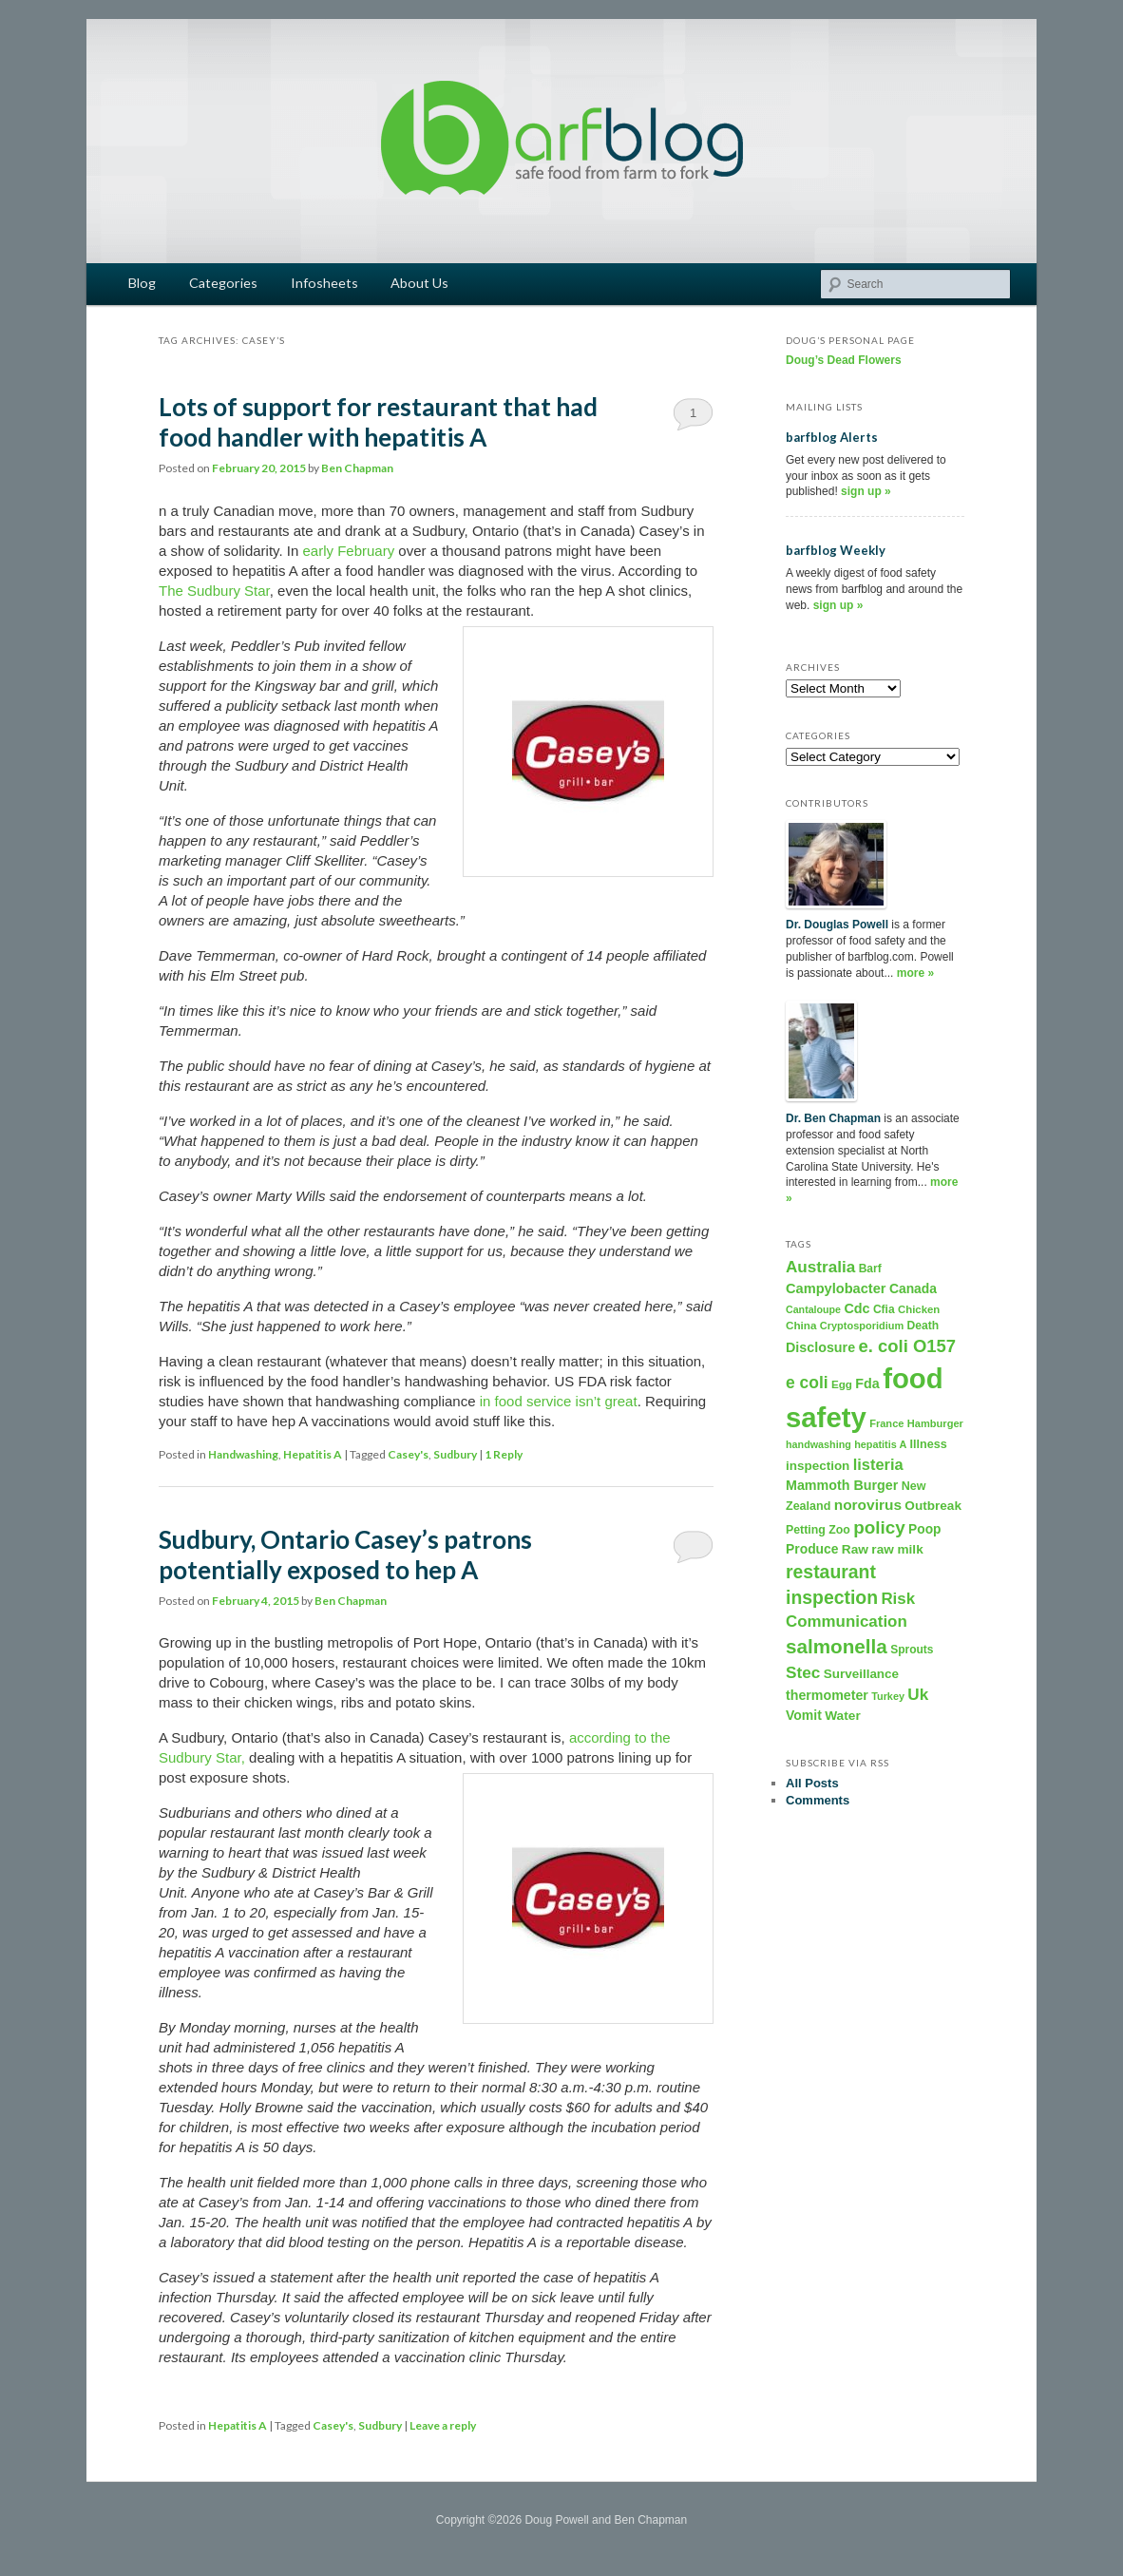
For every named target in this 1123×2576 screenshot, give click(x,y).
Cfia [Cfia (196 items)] (884, 1309)
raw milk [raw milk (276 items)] (897, 1549)
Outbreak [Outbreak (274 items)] (932, 1505)
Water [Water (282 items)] (843, 1715)
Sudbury (455, 1454)
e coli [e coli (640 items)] (807, 1382)
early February (348, 551)
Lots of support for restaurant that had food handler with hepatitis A (378, 421)
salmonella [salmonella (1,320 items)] (836, 1646)
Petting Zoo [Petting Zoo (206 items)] (818, 1529)
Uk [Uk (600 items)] (917, 1694)
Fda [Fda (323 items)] (867, 1383)
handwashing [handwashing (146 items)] (818, 1444)
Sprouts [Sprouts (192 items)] (911, 1649)
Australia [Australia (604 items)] (820, 1266)
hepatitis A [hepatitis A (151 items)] (880, 1444)
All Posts (812, 1783)
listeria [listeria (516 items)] (878, 1464)
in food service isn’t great (559, 1401)
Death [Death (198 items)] (923, 1325)
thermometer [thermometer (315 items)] (827, 1695)
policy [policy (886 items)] (879, 1527)
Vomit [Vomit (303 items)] (804, 1715)
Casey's (408, 1454)
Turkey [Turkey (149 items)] (887, 1696)
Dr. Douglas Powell (837, 924)
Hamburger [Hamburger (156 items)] (935, 1423)
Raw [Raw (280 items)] (855, 1549)
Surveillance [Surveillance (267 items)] (861, 1674)
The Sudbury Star (214, 590)
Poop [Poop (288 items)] (924, 1529)
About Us (419, 283)
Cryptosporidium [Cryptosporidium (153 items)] (862, 1325)
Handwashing (243, 1454)
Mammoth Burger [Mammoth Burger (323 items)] (842, 1485)
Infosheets (324, 283)
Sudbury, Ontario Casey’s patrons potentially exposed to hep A (345, 1554)
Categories (223, 283)
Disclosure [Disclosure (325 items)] (820, 1347)
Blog (142, 283)
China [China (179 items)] (801, 1325)
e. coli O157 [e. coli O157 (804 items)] (907, 1346)
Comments (817, 1800)
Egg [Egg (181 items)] (841, 1384)
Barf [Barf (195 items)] (870, 1268)
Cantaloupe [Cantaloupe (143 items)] (813, 1309)
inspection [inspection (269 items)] (817, 1466)
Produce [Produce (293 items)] (812, 1548)
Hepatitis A (312, 1454)
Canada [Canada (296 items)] (913, 1288)
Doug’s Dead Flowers (844, 360)
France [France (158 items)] (886, 1423)
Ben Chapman (357, 468)
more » (915, 973)
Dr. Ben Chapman (833, 1118)
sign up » (866, 491)
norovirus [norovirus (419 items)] (868, 1505)
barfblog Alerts (832, 437)
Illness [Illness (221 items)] (928, 1444)
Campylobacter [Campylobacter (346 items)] (836, 1288)
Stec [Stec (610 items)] (803, 1672)
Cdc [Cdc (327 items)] (856, 1308)
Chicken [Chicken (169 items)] (919, 1309)
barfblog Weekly (835, 550)
